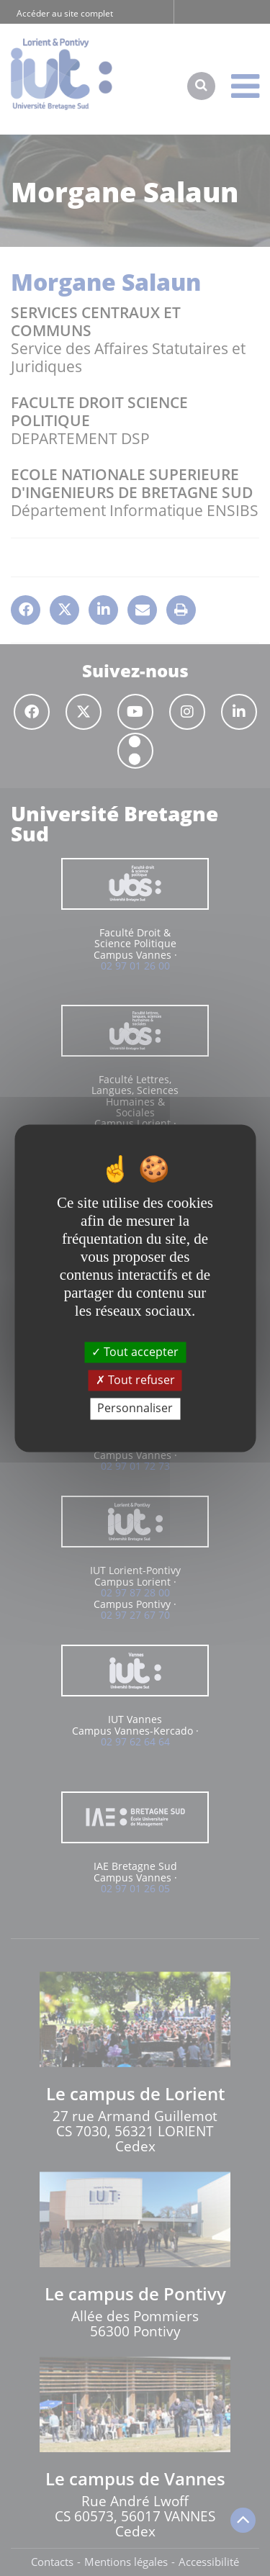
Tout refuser (135, 1380)
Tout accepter (135, 1352)
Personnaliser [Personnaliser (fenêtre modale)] (135, 1408)
